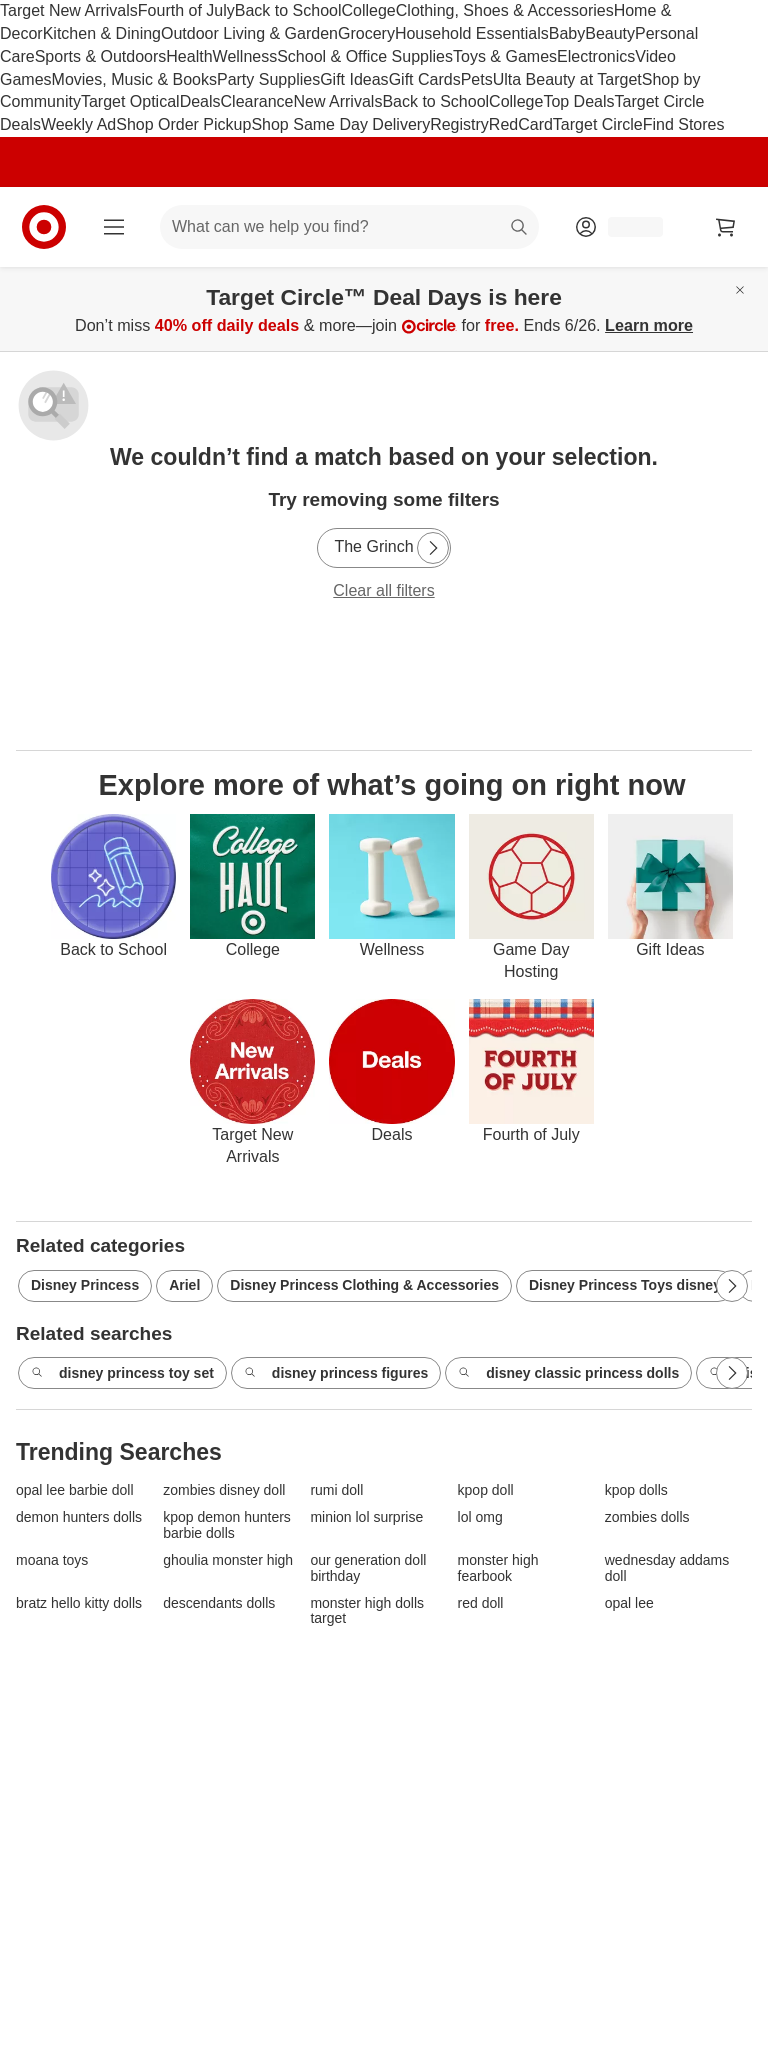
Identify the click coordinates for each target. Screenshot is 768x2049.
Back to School (288, 10)
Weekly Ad (78, 124)
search (520, 228)
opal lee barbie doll (75, 1490)
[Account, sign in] (625, 227)
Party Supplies (268, 79)
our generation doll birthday (368, 1568)
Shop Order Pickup (183, 124)
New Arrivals (337, 101)
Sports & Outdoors (101, 56)
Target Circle (598, 124)
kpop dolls (636, 1490)
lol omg (480, 1517)
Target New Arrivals (69, 10)
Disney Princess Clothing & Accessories (364, 1285)
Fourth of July (186, 10)
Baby (567, 33)
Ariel (184, 1285)
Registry (459, 124)
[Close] (740, 290)
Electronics (596, 56)
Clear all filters (383, 590)
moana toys (52, 1560)
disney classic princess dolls (568, 1374)
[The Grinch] (383, 548)
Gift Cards (425, 79)
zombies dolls (647, 1517)
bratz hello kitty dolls (79, 1603)
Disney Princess (85, 1285)
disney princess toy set (122, 1374)
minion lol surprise (366, 1517)
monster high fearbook (498, 1568)
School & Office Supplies (365, 56)
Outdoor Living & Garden (249, 33)
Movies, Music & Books (134, 79)
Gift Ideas (354, 79)
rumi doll (336, 1490)
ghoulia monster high (228, 1560)
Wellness (245, 56)
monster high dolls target (367, 1611)
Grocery (366, 33)
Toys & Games (505, 56)
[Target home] (44, 227)
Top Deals (578, 101)
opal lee (629, 1603)
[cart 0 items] (726, 227)
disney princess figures (336, 1374)
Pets (477, 79)
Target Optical (130, 101)
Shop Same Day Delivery (340, 124)
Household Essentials (472, 33)
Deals (200, 101)
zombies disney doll (224, 1490)
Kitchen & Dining (102, 33)
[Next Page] (433, 548)
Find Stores (684, 124)
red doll (481, 1603)
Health (189, 56)
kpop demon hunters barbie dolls (227, 1525)
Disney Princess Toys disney (625, 1285)
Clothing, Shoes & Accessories (505, 10)
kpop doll (486, 1490)
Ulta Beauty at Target (567, 79)
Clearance (257, 101)
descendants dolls (219, 1603)
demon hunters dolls (79, 1517)
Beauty (610, 33)
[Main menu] (114, 227)
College (369, 10)
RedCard (521, 124)
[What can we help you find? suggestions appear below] (349, 227)
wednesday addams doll (667, 1568)
